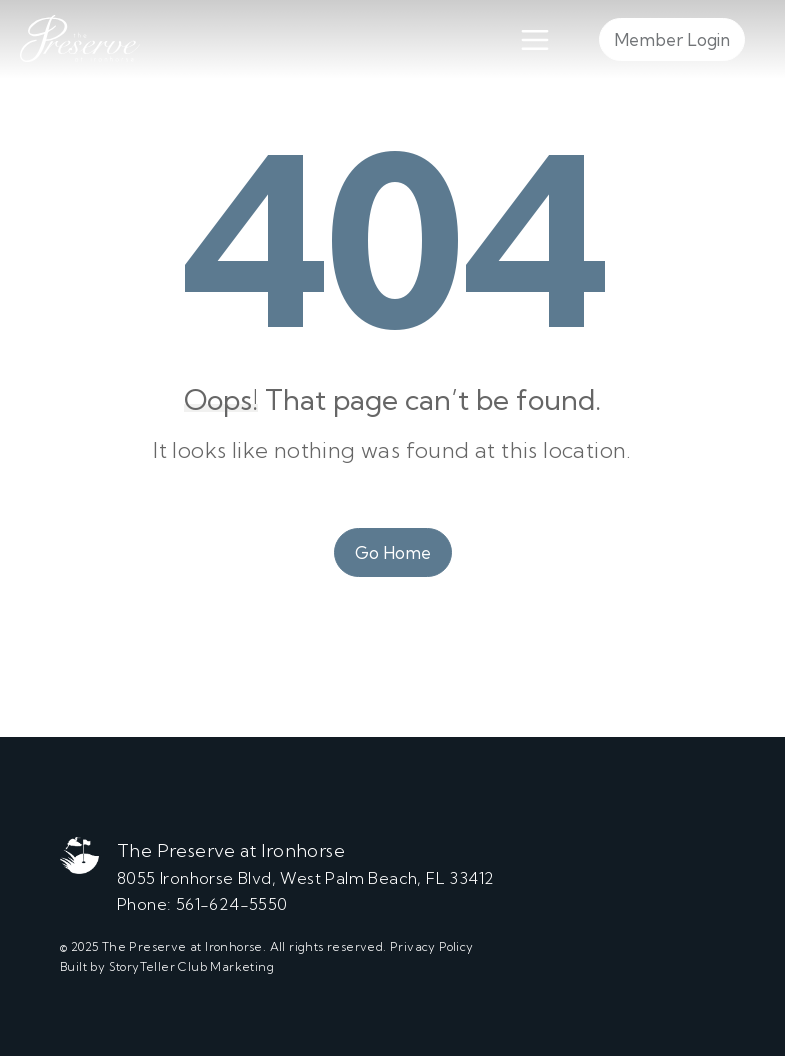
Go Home (393, 552)
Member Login (672, 39)
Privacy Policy (432, 946)
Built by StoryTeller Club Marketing (167, 966)
